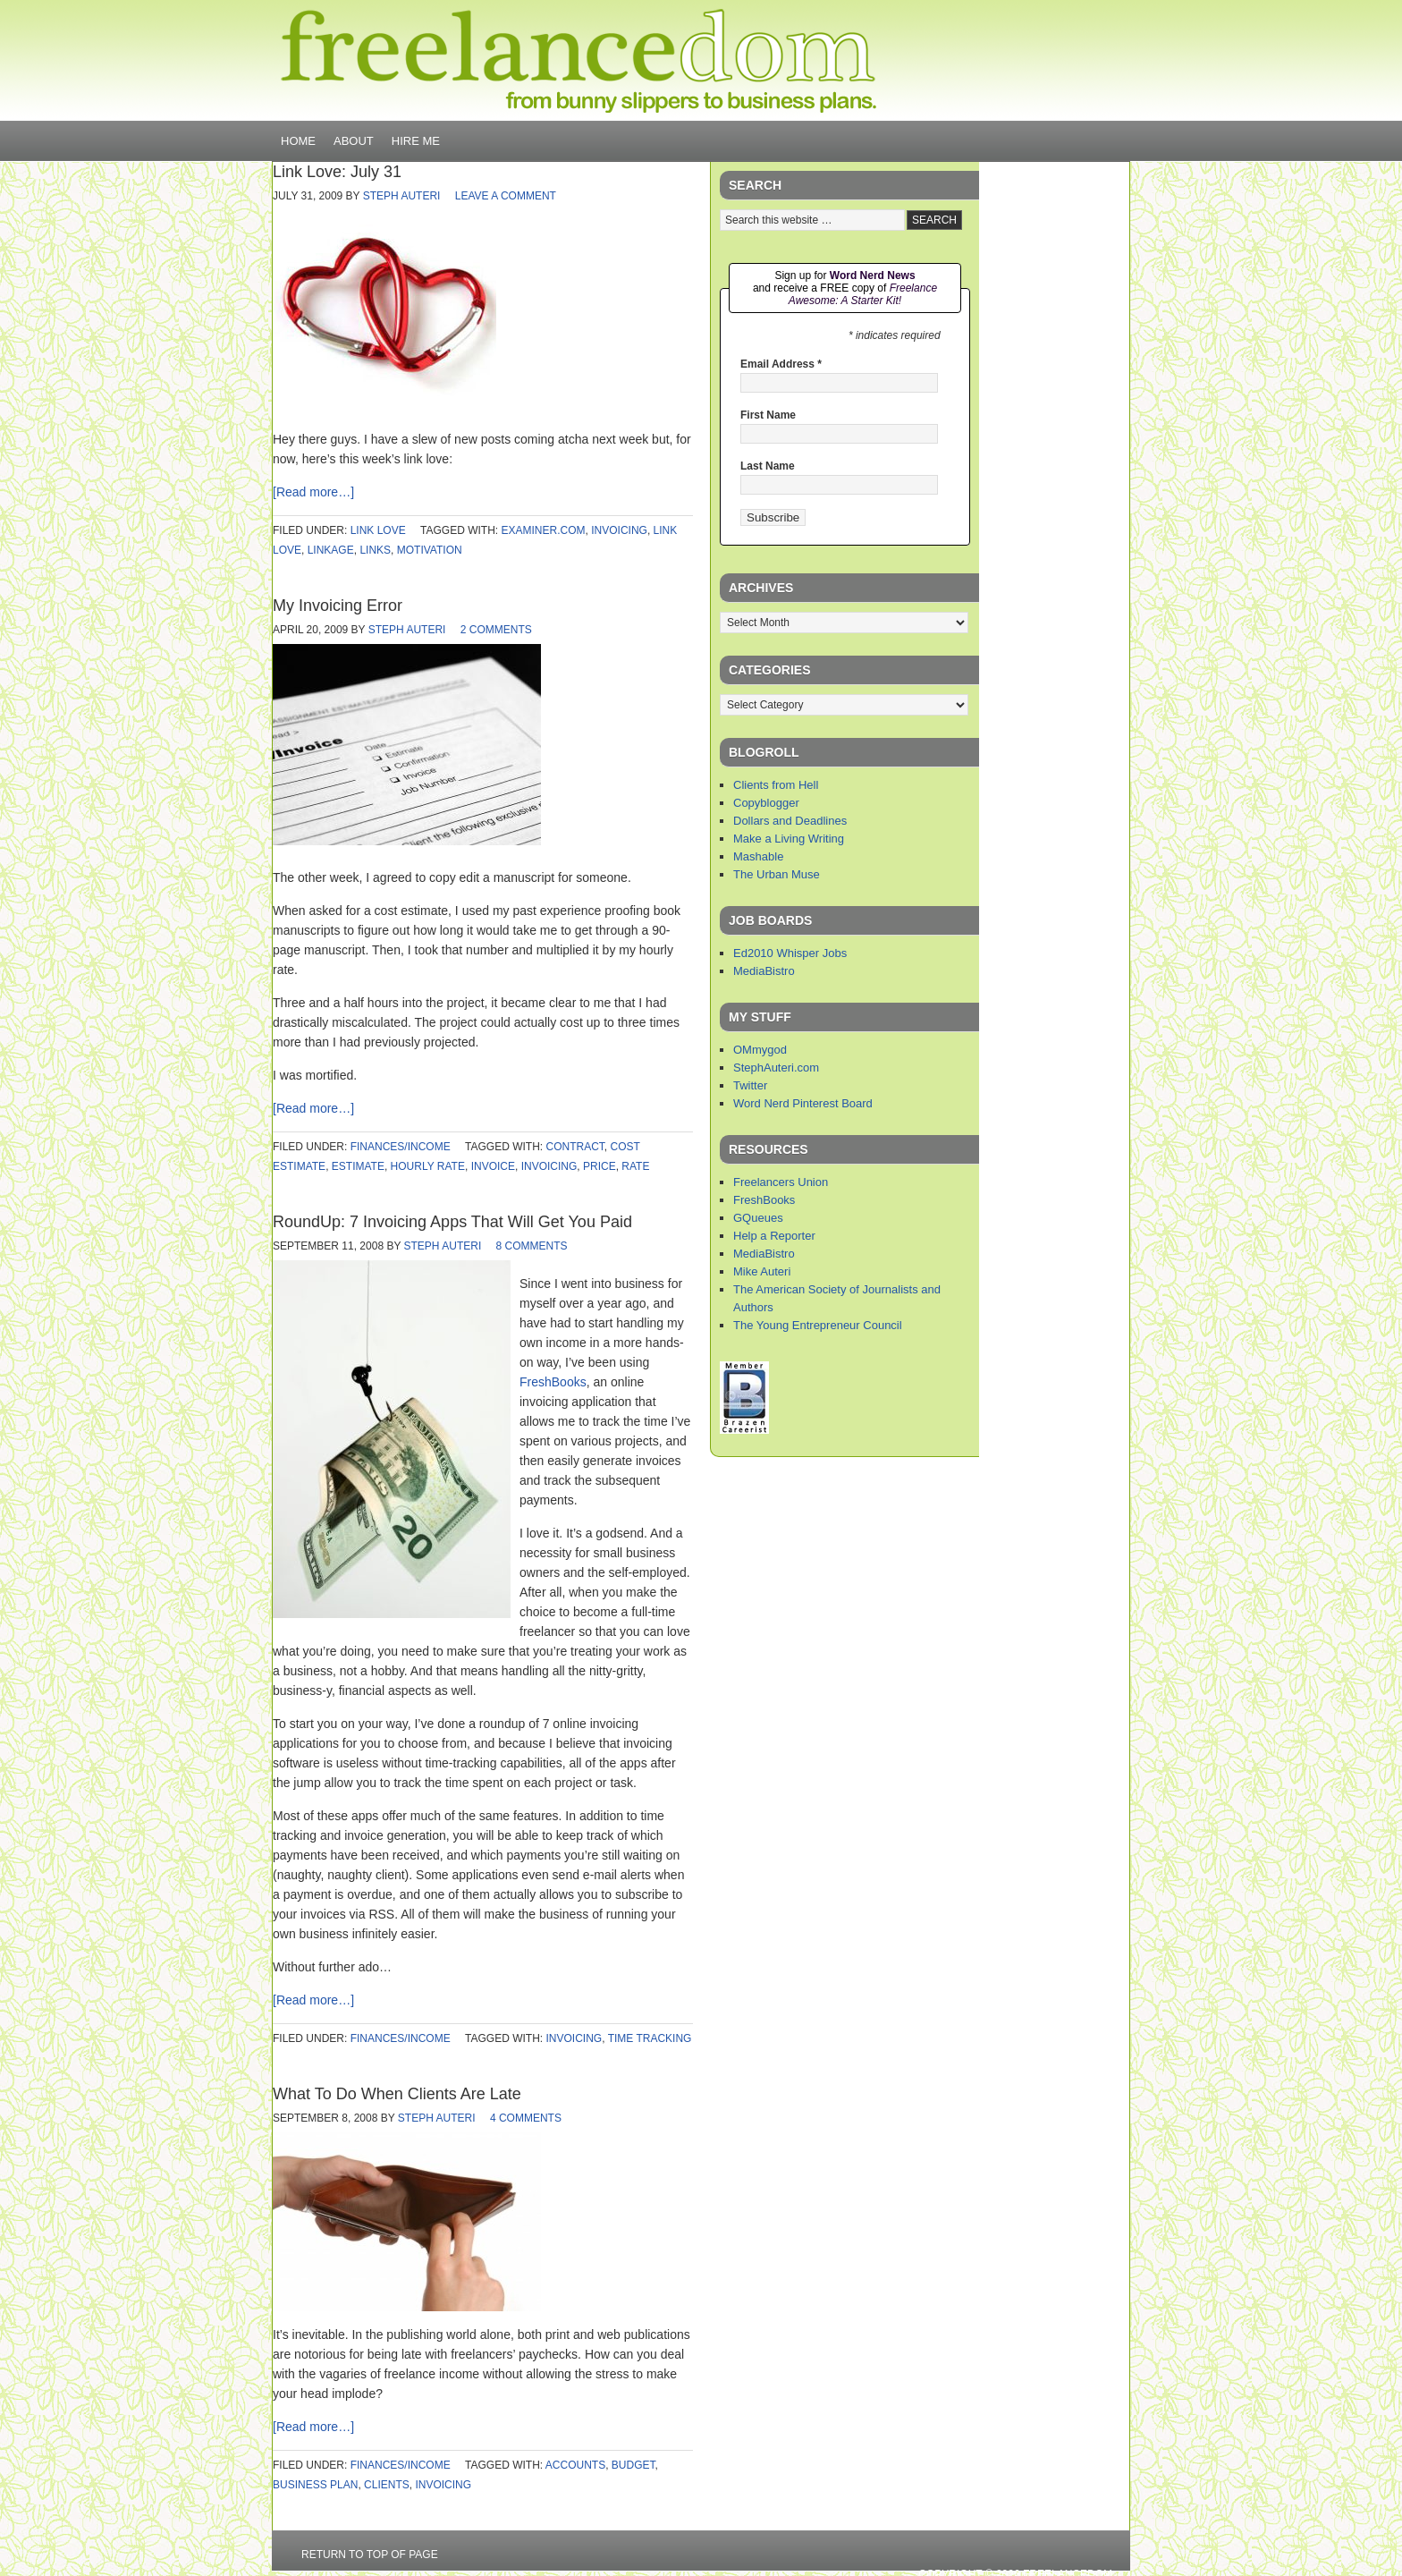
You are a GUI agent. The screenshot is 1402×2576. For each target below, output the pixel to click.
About (354, 141)
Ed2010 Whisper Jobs (790, 953)
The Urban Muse (776, 874)
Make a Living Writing (788, 838)
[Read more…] (313, 492)
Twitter (750, 1085)
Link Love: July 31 (337, 172)
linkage (331, 550)
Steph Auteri (402, 196)
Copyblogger (766, 802)
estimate (358, 1166)
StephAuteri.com (776, 1067)
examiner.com (544, 530)
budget (633, 2465)
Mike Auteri (761, 1271)
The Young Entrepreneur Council (817, 1325)
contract (575, 1146)
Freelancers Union (780, 1182)
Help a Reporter (774, 1235)
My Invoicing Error (337, 605)
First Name (768, 415)
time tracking (650, 2038)
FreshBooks (553, 1382)
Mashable (758, 856)
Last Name (767, 466)
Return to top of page (369, 2554)
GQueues (758, 1217)
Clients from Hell (775, 785)
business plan (315, 2485)
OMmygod (760, 1049)
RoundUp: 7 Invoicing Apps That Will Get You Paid (452, 1222)
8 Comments (532, 1246)
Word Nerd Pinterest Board (803, 1103)
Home (298, 141)
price (599, 1166)
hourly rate (428, 1166)
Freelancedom (578, 61)
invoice (493, 1166)
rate (635, 1166)
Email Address (781, 364)
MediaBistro (764, 971)
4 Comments (526, 2118)
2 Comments (496, 629)
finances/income (400, 1146)
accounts (575, 2465)
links (375, 550)
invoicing (619, 530)
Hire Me (416, 141)
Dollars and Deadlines (790, 820)
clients (387, 2485)
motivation (429, 550)
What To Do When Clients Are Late (397, 2094)
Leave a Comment (505, 196)
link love (378, 530)
